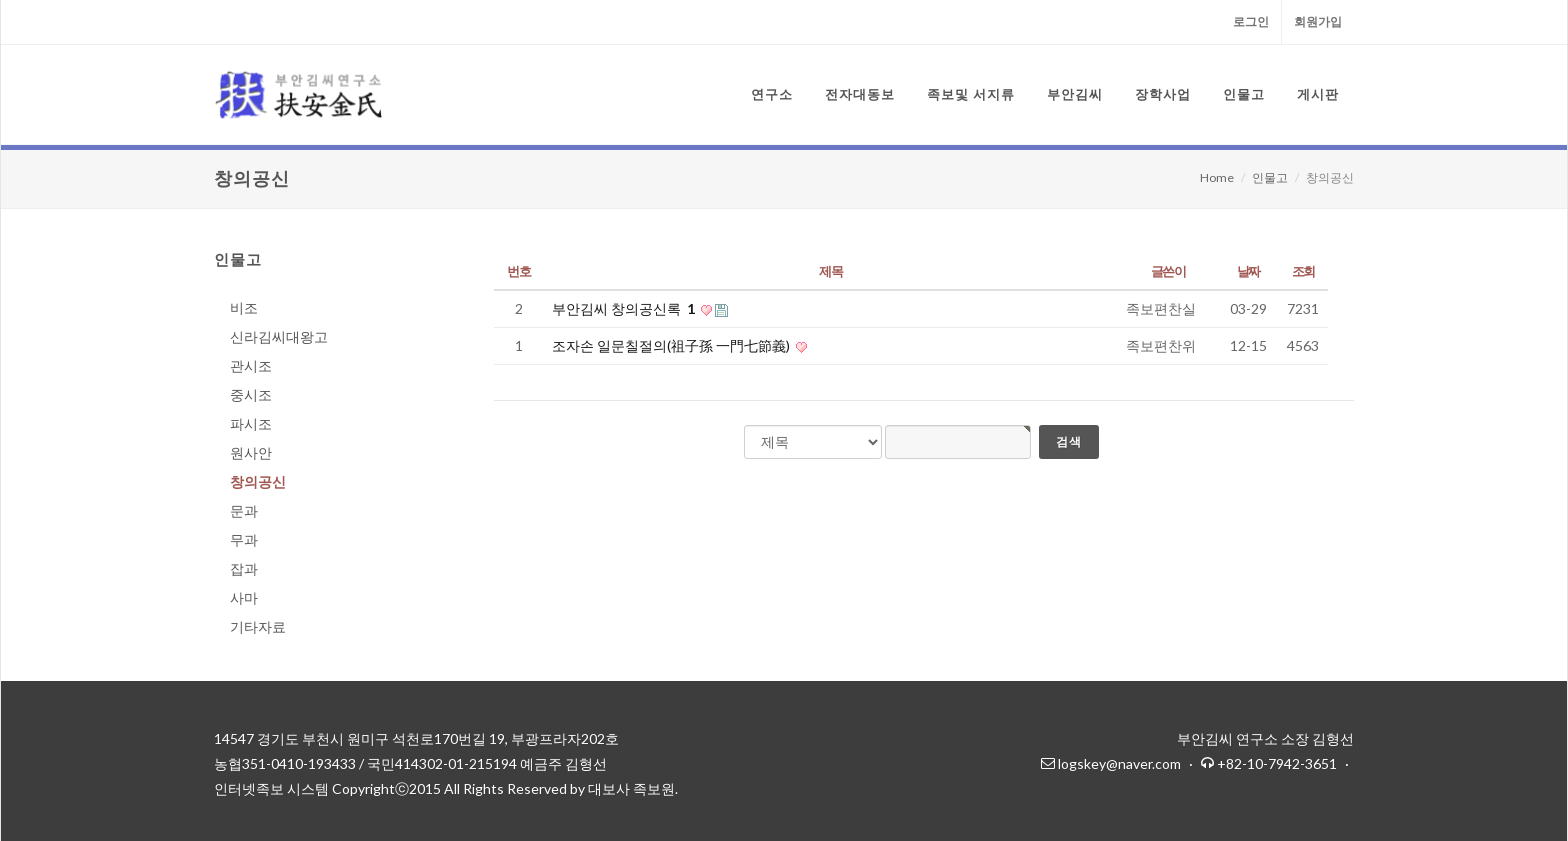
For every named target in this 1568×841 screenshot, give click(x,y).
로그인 (1251, 21)
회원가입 (1318, 21)
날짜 (1248, 271)
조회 (1303, 271)
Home (1217, 177)
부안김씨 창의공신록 (625, 308)
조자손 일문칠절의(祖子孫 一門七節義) (672, 345)
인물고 (1270, 177)
